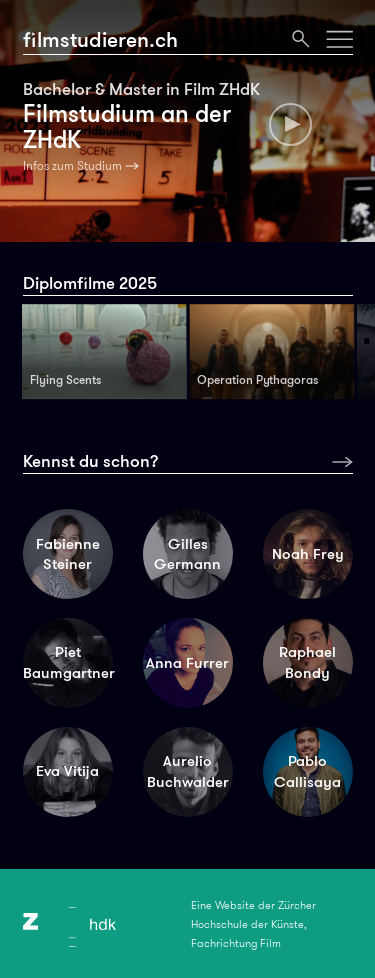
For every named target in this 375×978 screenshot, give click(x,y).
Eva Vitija (67, 771)
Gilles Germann (187, 554)
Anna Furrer (187, 663)
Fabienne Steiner (68, 554)
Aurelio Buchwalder (188, 771)
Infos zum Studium (72, 166)
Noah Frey (308, 554)
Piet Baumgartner (68, 662)
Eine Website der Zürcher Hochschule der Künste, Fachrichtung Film (253, 924)
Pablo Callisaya (307, 771)
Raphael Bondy (307, 662)
